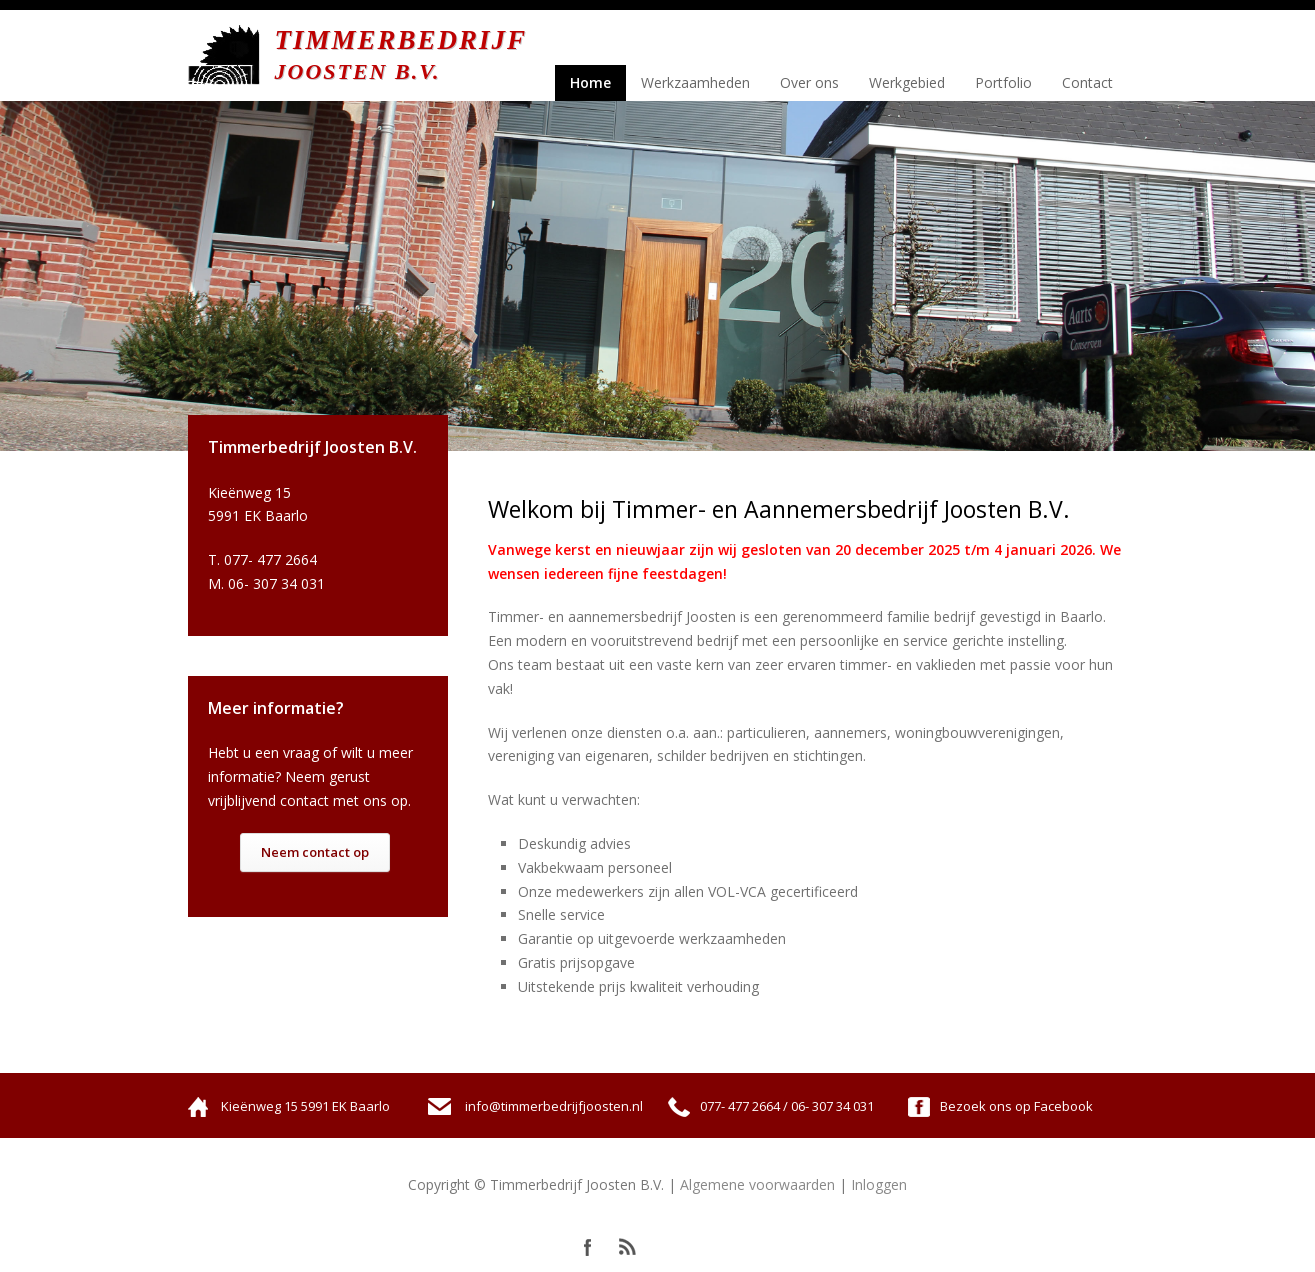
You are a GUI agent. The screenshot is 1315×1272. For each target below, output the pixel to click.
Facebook (588, 1247)
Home (590, 82)
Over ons (809, 82)
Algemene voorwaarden (757, 1184)
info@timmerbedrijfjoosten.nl (554, 1106)
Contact (1087, 82)
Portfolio (1003, 82)
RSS (628, 1247)
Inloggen (879, 1184)
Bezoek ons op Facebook (1016, 1106)
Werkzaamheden (695, 82)
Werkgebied (907, 82)
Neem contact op (315, 852)
